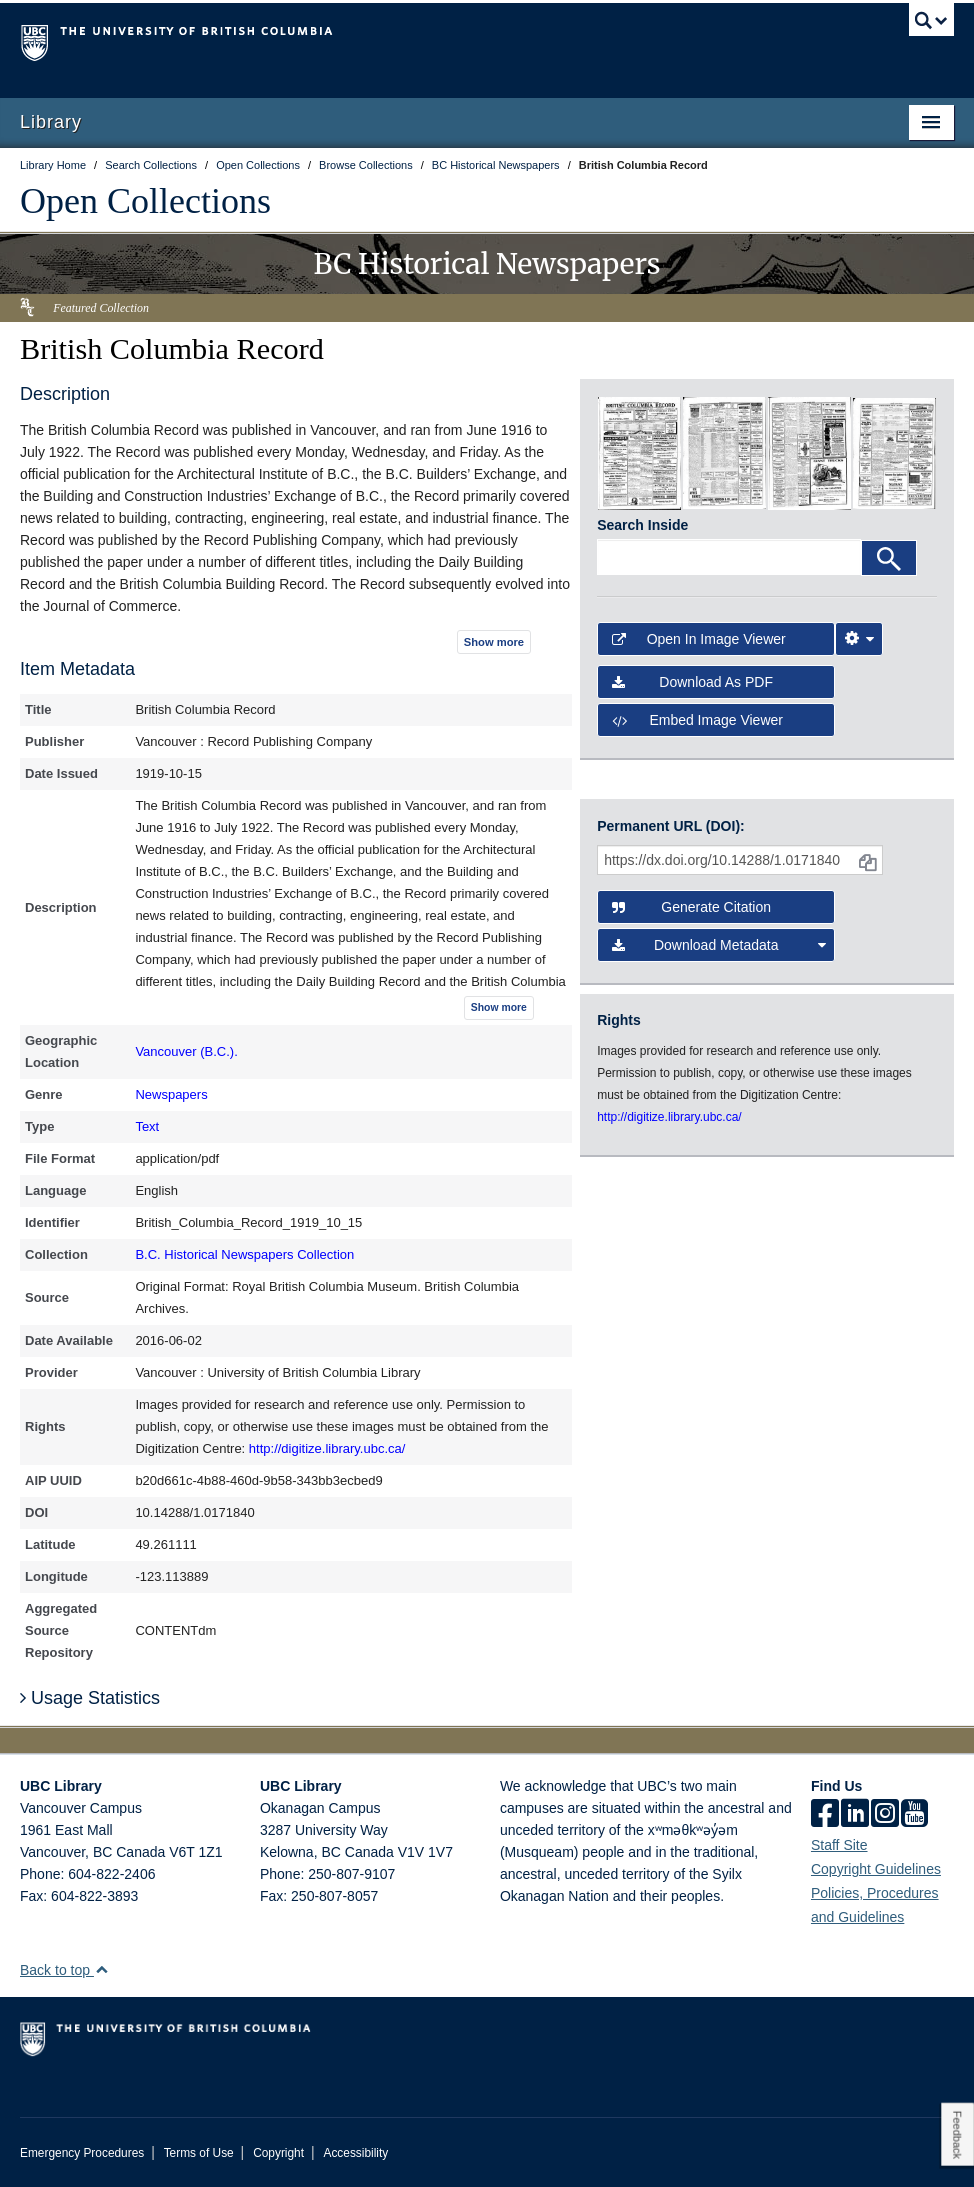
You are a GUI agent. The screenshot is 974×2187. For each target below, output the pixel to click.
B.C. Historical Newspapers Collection (244, 1254)
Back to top (64, 1970)
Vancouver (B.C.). (186, 1051)
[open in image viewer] (639, 452)
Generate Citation (691, 907)
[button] (101, 1969)
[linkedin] (855, 1815)
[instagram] (885, 1815)
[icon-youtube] (914, 1815)
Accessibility (355, 2153)
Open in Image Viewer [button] (699, 639)
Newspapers (171, 1094)
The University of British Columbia (417, 41)
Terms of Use (199, 2153)
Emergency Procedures (82, 2153)
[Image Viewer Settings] (859, 639)
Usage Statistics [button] (90, 1698)
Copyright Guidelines (876, 1869)
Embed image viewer (697, 720)
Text (147, 1126)
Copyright (278, 2153)
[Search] (889, 558)
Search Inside (642, 525)
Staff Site (839, 1845)
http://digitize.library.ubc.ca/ (327, 1448)
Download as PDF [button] (692, 682)
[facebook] (825, 1815)
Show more (494, 642)
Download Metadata (719, 945)
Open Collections (145, 201)
